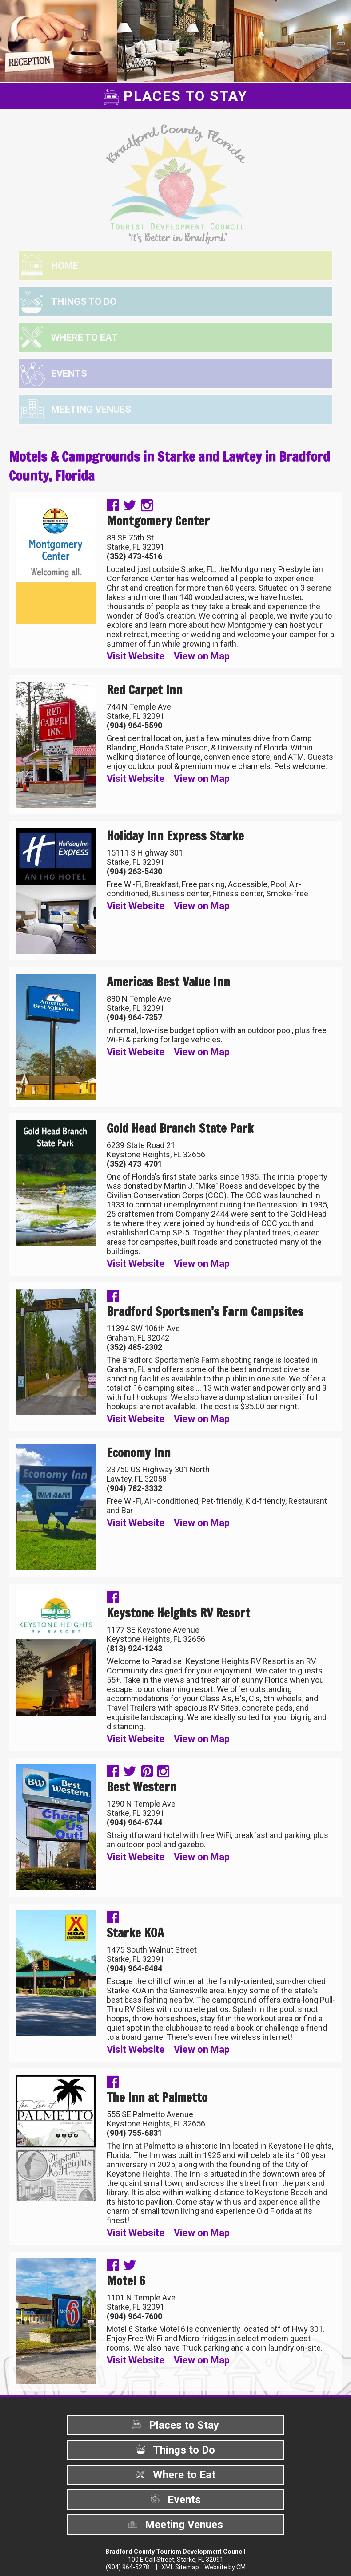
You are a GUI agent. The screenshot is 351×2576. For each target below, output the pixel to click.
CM (241, 2567)
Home (64, 265)
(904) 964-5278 (127, 2567)
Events (69, 373)
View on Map (202, 656)
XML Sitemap (180, 2567)
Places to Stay (175, 2425)
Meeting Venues (91, 409)
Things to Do (83, 301)
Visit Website (136, 656)
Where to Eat (84, 337)
